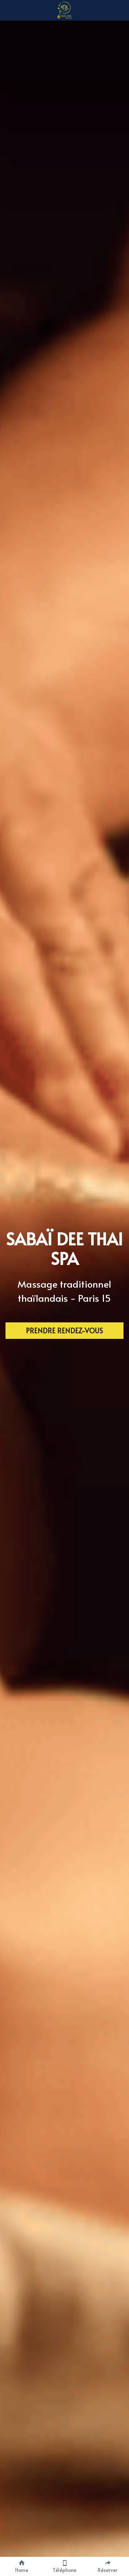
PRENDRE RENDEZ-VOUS (64, 1330)
